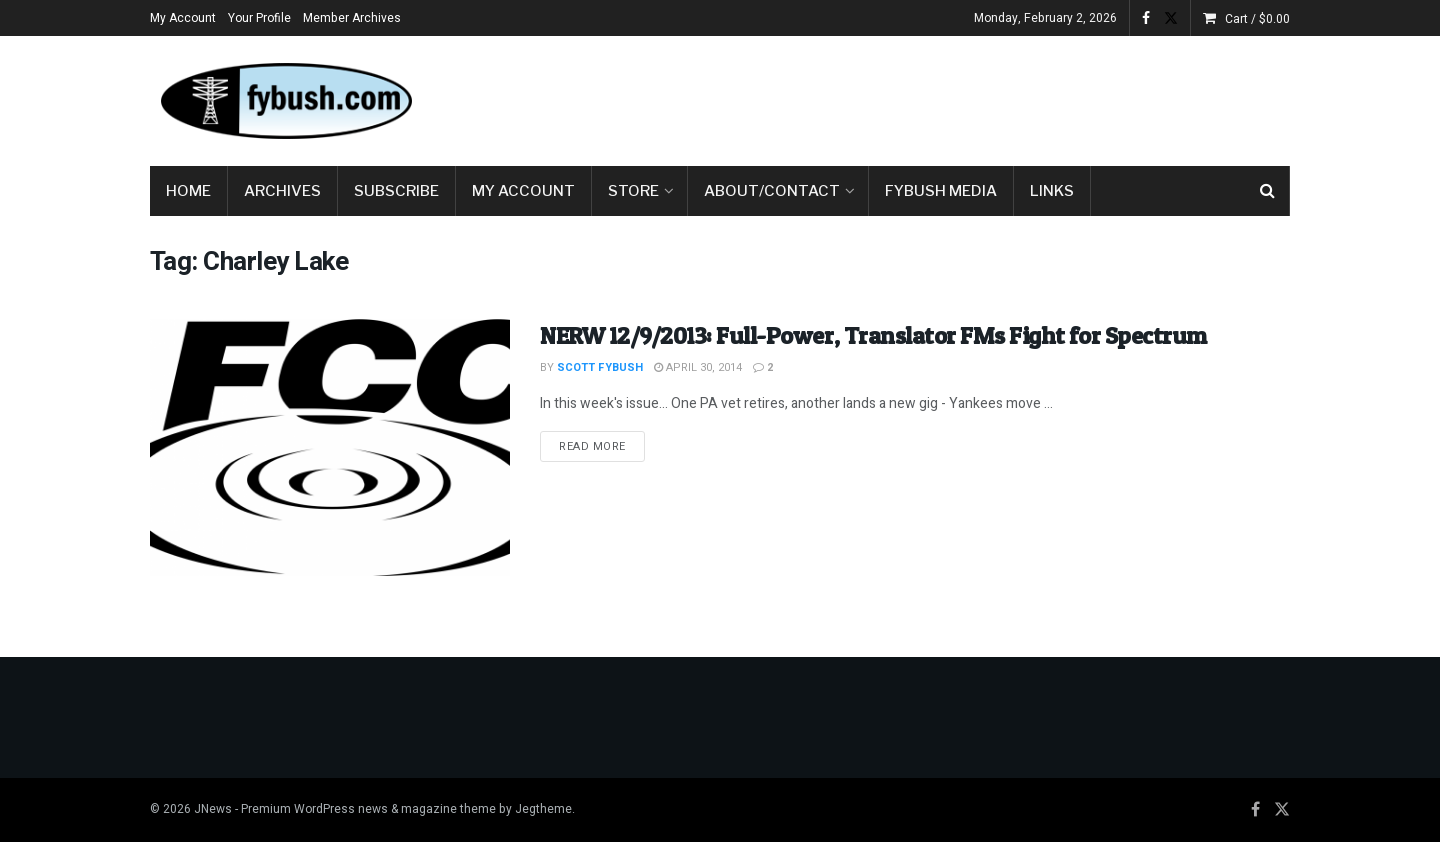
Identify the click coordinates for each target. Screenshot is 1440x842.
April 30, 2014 (698, 367)
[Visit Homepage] (285, 101)
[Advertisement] (926, 97)
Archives (282, 191)
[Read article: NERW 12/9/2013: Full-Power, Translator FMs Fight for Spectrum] (330, 447)
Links (1052, 191)
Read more (602, 446)
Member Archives (352, 18)
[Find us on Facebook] (1255, 810)
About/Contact (772, 191)
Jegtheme (543, 809)
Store (633, 191)
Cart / (1257, 19)
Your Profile (259, 18)
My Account (183, 18)
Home (188, 191)
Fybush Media (941, 191)
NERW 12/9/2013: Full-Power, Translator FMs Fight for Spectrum (873, 335)
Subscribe (396, 191)
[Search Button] (1267, 191)
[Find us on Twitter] (1282, 810)
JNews (213, 809)
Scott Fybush (600, 367)
